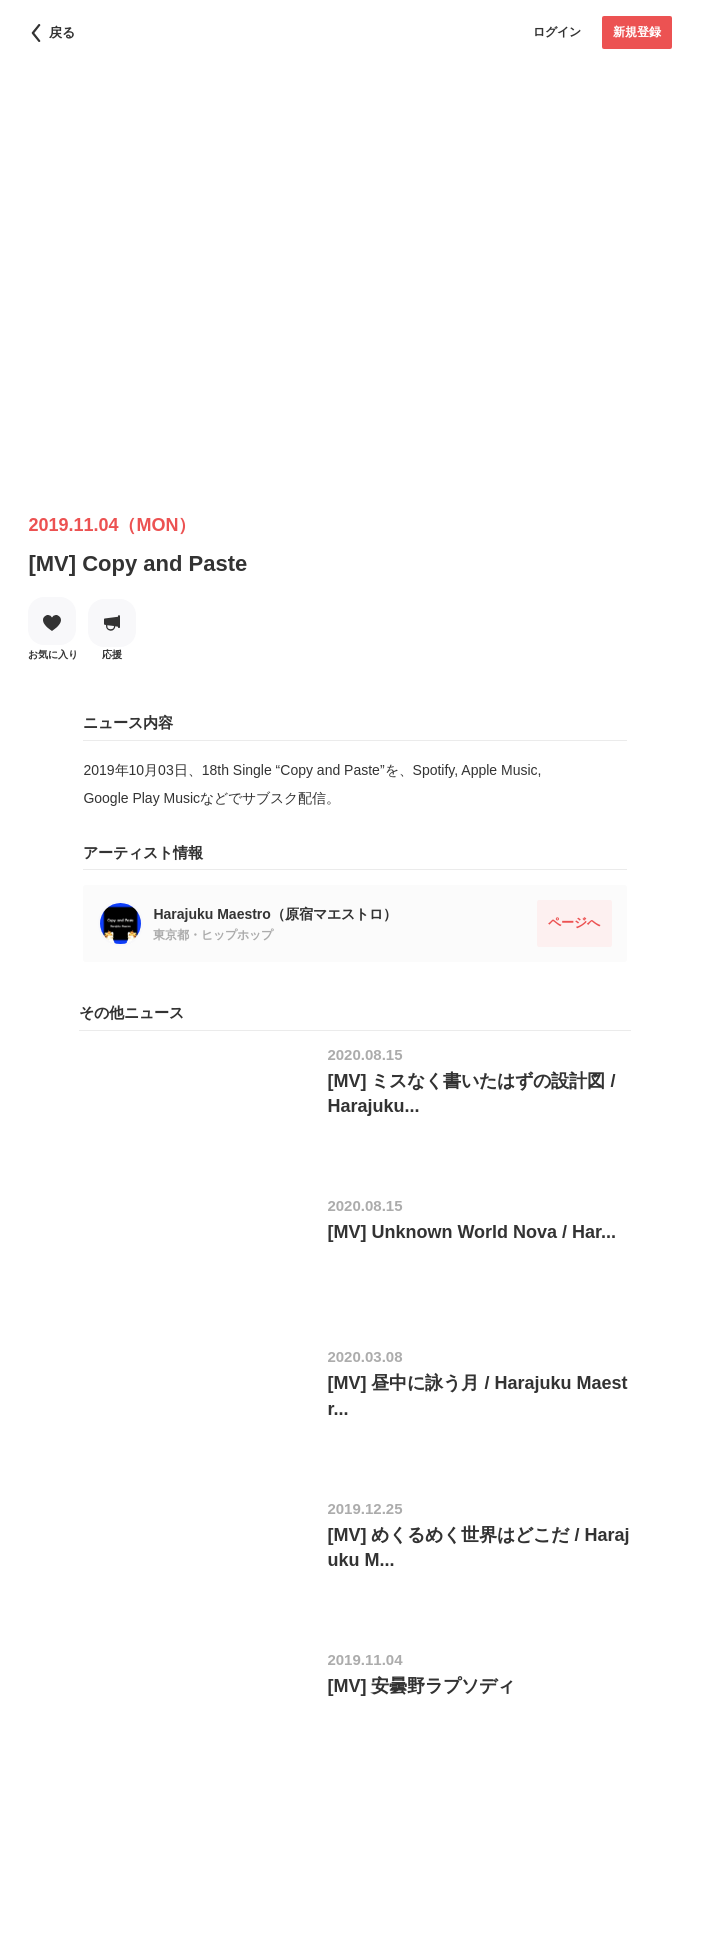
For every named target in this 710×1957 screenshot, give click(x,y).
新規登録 (637, 32)
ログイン (557, 32)
